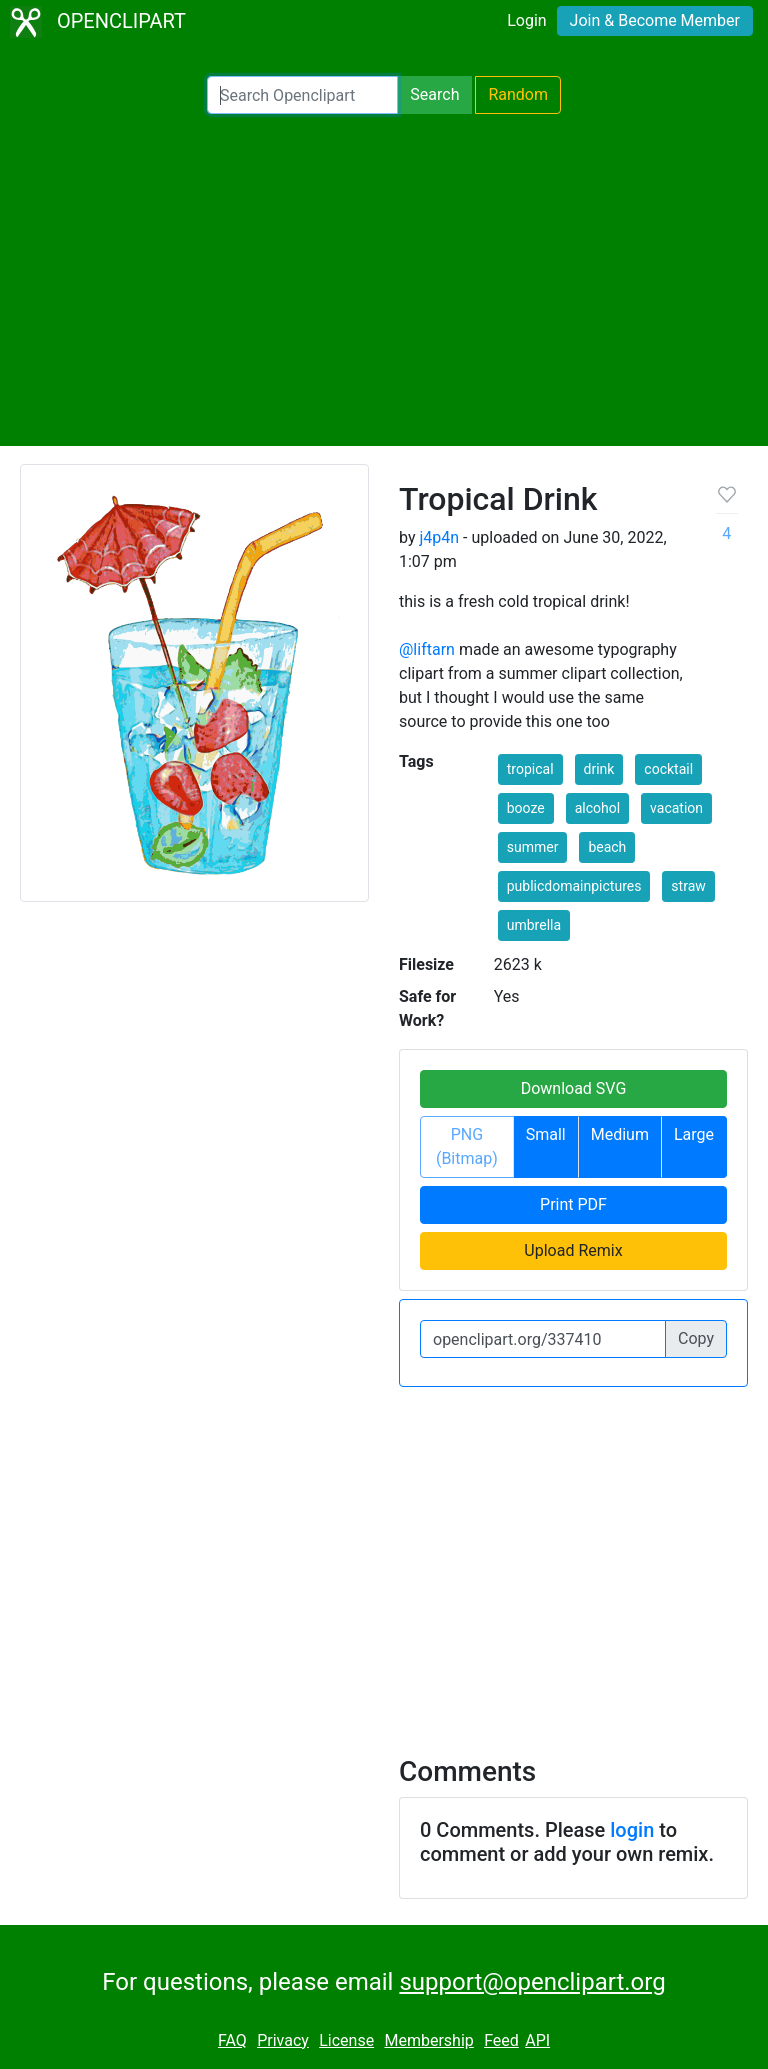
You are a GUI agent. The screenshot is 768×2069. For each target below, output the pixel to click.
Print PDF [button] (573, 1204)
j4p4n (439, 537)
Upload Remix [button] (573, 1250)
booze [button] (526, 808)
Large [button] (694, 1134)
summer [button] (533, 847)
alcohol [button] (597, 808)
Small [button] (546, 1134)
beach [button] (607, 847)
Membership (428, 2040)
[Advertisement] (384, 280)
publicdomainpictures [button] (574, 886)
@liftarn (427, 649)
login (632, 1830)
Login (526, 20)
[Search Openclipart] (302, 95)
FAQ (232, 2040)
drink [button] (599, 769)
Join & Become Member (655, 20)
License (346, 2040)
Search (434, 94)
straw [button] (688, 886)
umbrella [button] (534, 925)
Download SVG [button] (574, 1088)
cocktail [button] (668, 769)
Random (518, 94)
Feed (501, 2040)
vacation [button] (676, 808)
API (537, 2040)
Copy (696, 1338)
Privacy (283, 2040)
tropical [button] (530, 769)
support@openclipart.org (532, 1982)
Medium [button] (620, 1134)
